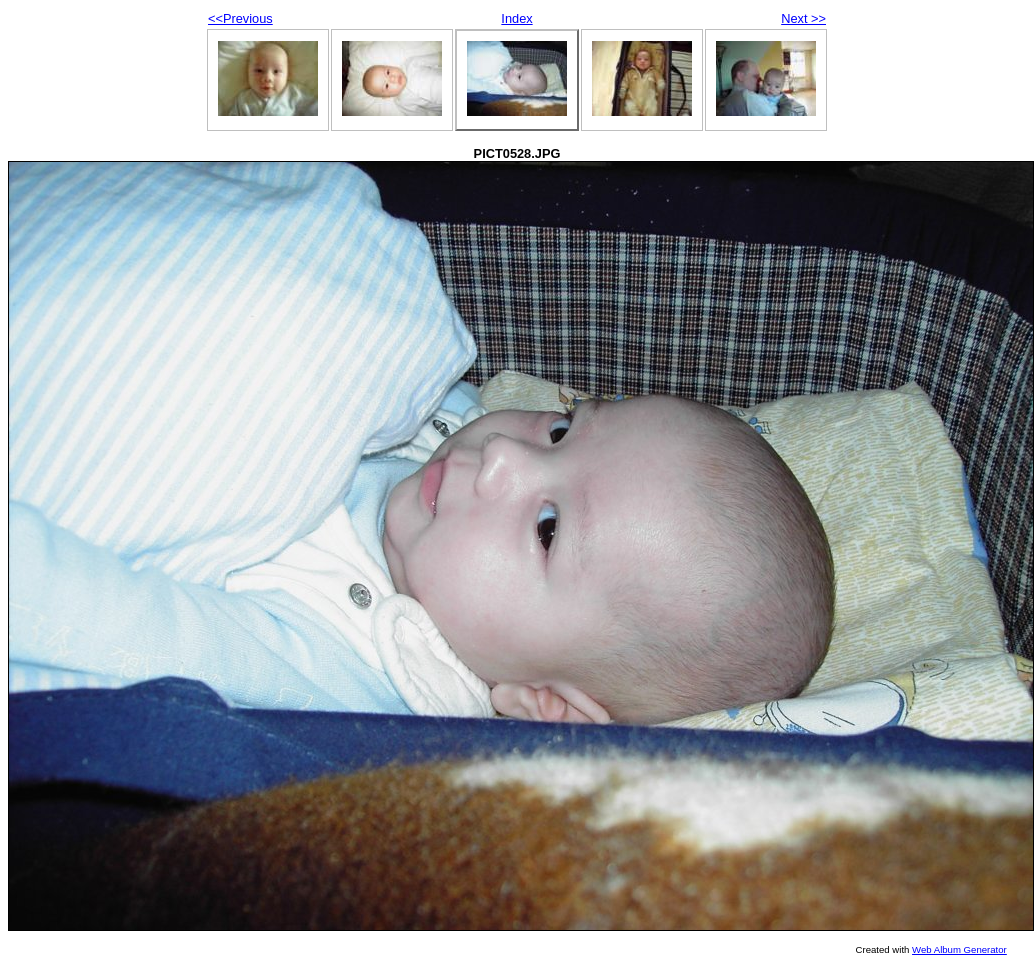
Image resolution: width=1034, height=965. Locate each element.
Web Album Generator (959, 949)
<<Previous (240, 18)
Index (516, 18)
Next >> (803, 18)
